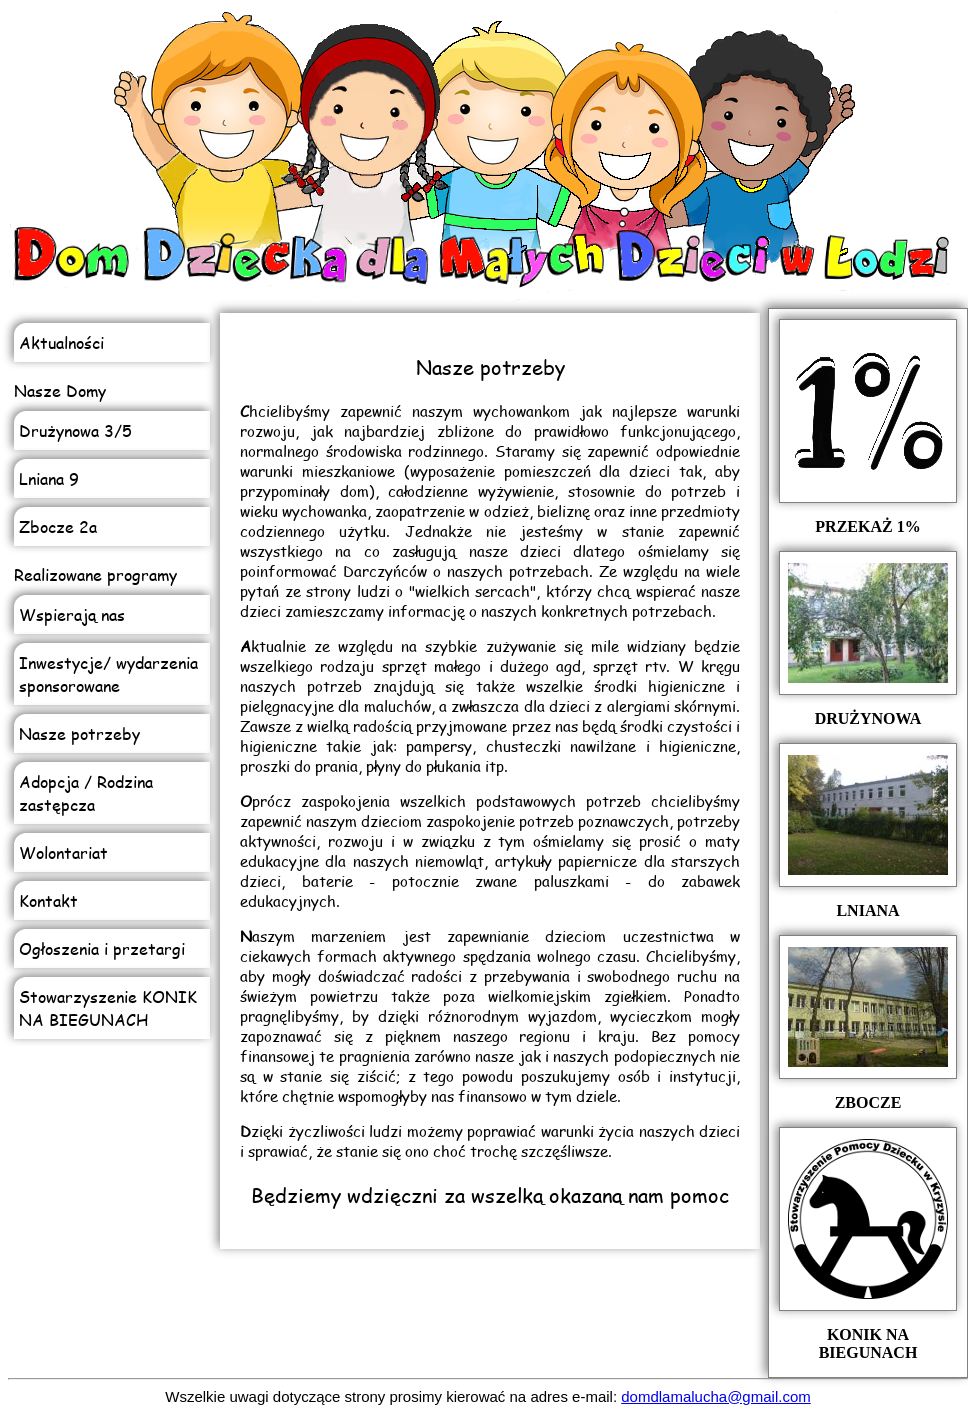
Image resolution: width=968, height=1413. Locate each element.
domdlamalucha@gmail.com (715, 1396)
